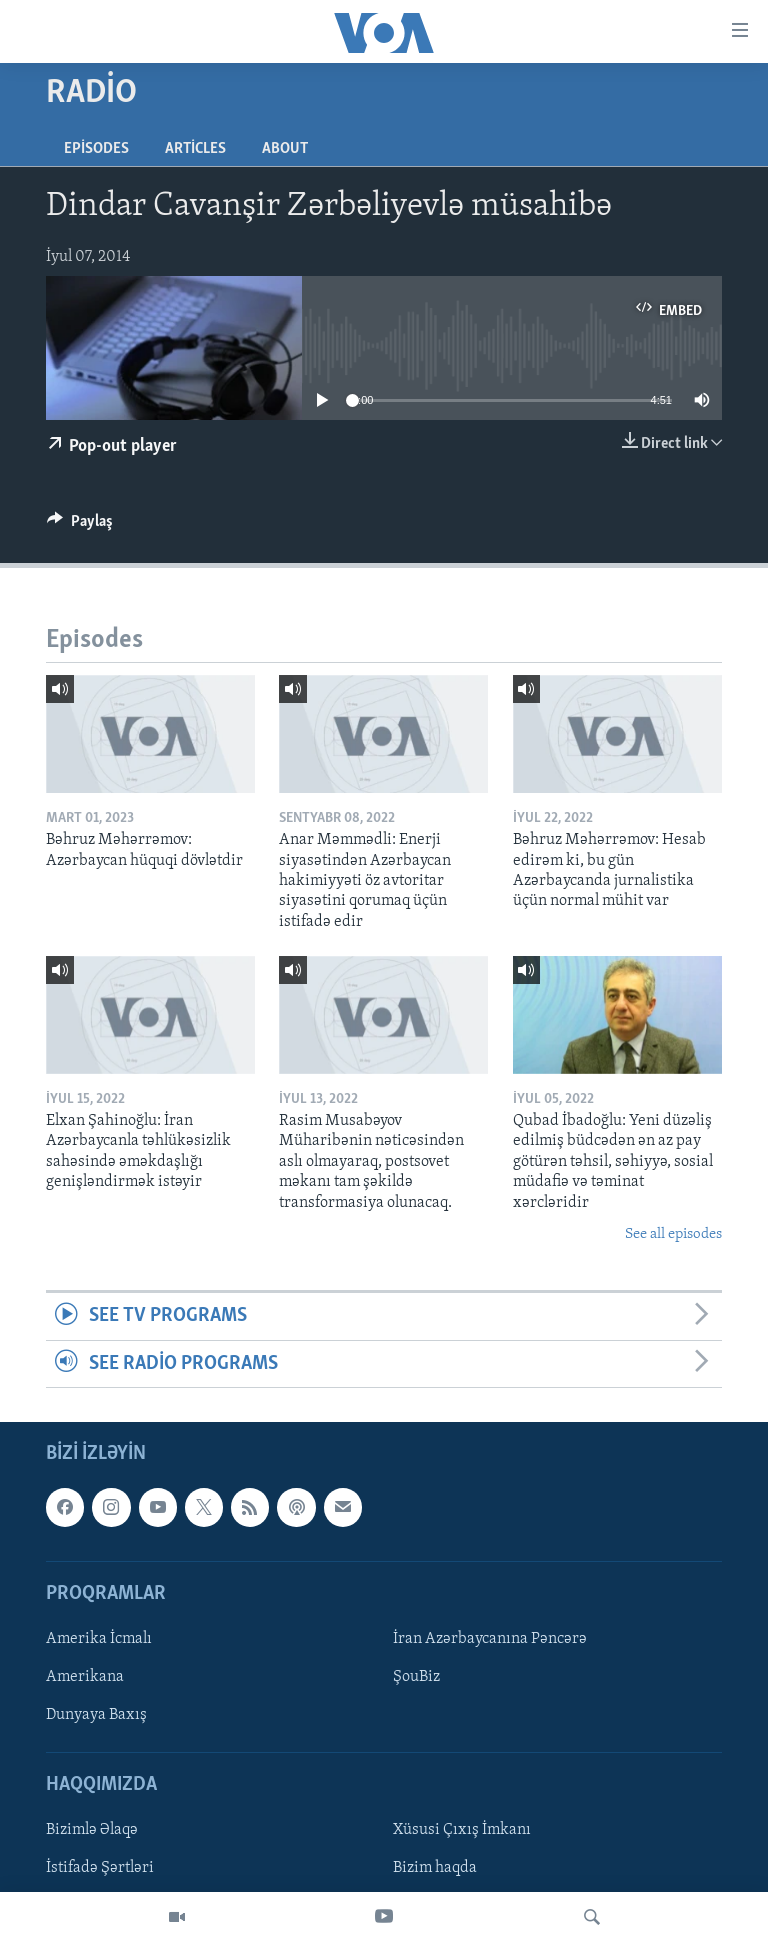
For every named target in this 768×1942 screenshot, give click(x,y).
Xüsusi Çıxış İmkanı (462, 1831)
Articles (195, 149)
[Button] (80, 526)
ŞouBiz (416, 1677)
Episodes (96, 149)
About (285, 149)
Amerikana (85, 1677)
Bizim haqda (435, 1869)
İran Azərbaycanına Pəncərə (490, 1639)
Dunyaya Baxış (96, 1715)
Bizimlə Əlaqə (92, 1831)
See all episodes (673, 1234)
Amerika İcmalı (99, 1639)
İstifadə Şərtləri (100, 1869)
